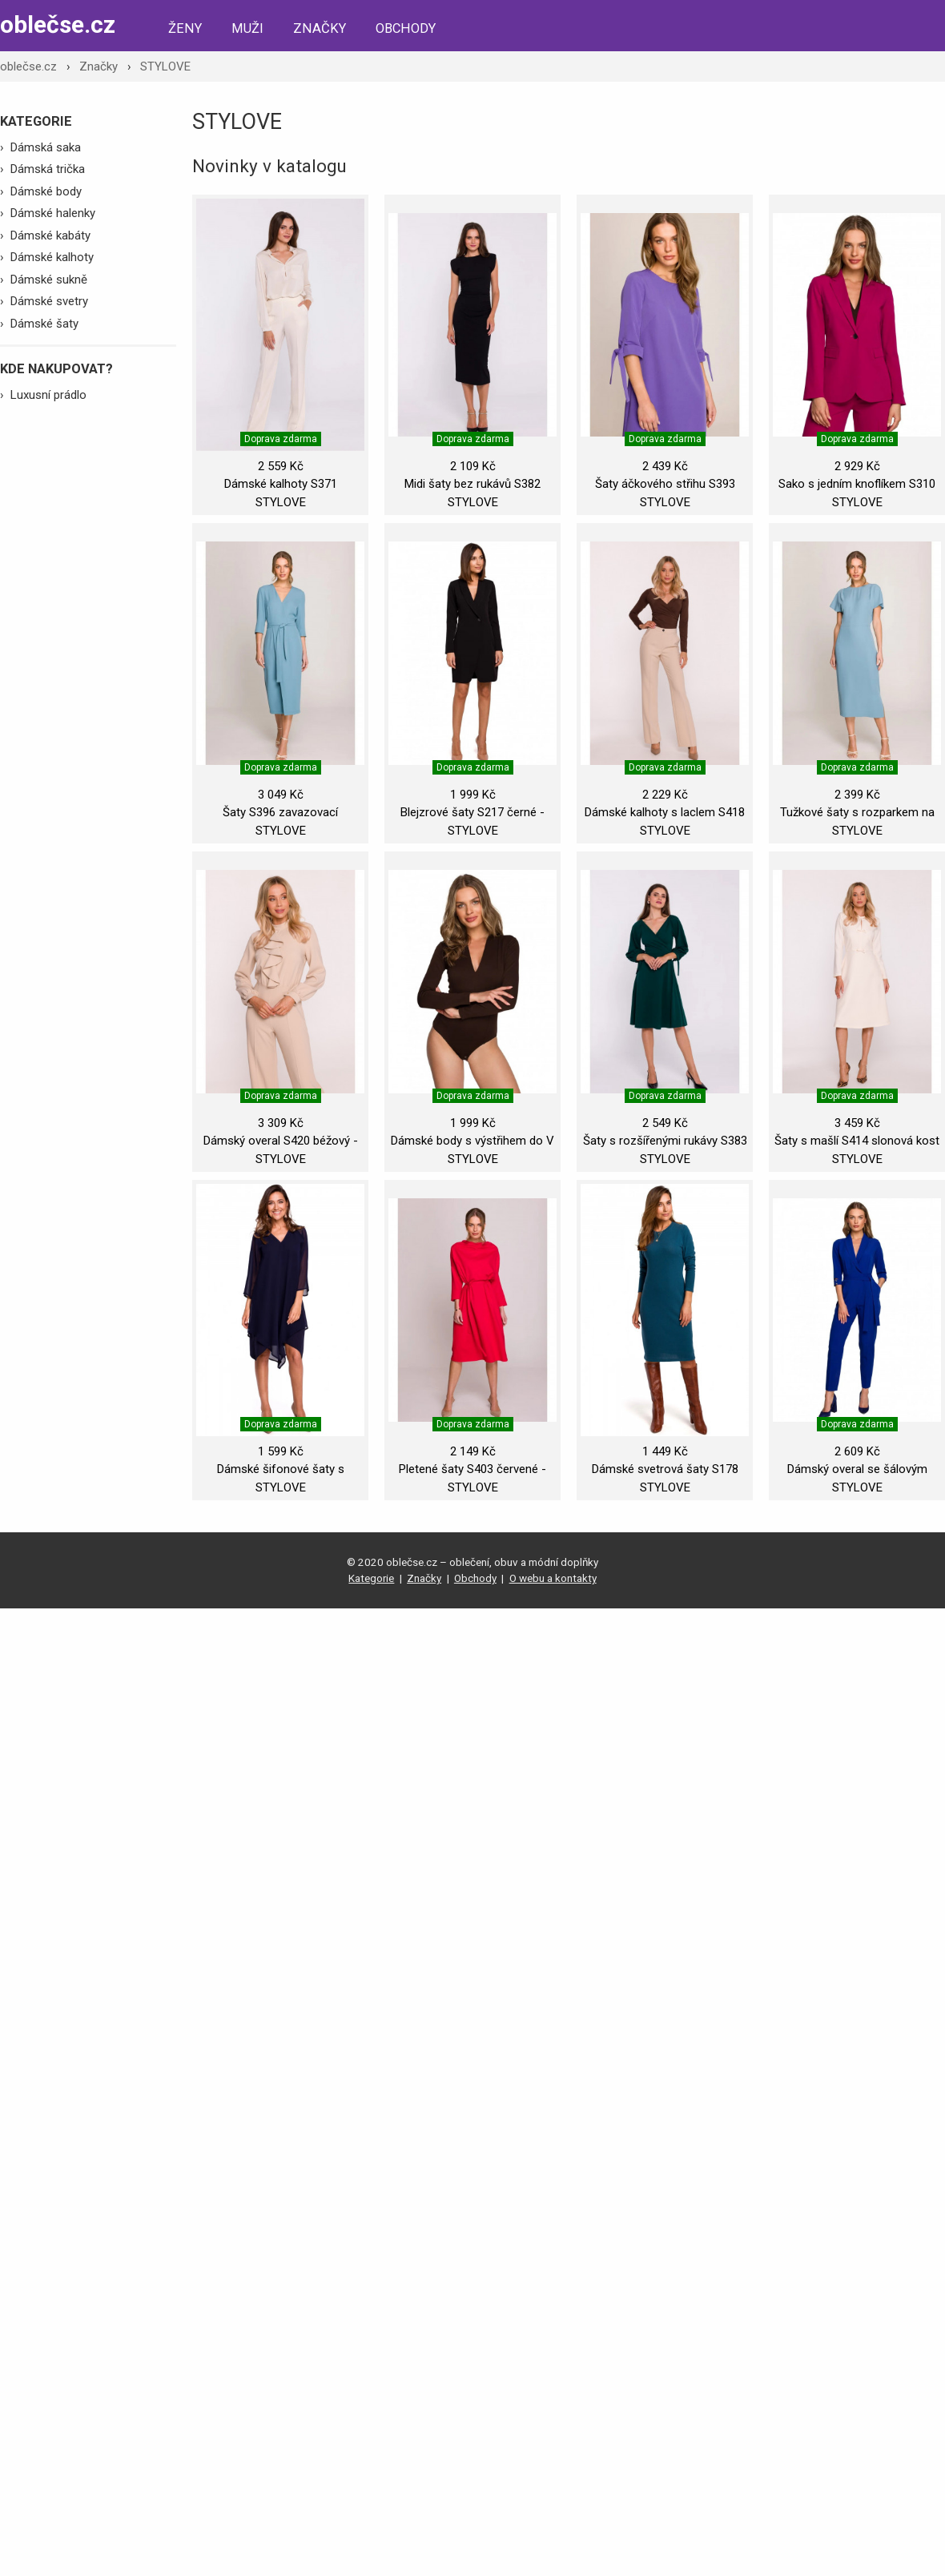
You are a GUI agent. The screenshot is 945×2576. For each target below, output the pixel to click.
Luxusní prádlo (48, 395)
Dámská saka (45, 147)
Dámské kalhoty (52, 257)
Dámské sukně (48, 279)
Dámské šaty (44, 323)
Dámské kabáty (50, 235)
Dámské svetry (49, 301)
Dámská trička (47, 169)
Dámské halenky (52, 213)
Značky (319, 28)
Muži (247, 28)
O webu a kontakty (553, 1578)
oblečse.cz (57, 24)
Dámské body (46, 191)
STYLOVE (165, 66)
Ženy (185, 28)
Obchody (406, 28)
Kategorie (371, 1578)
